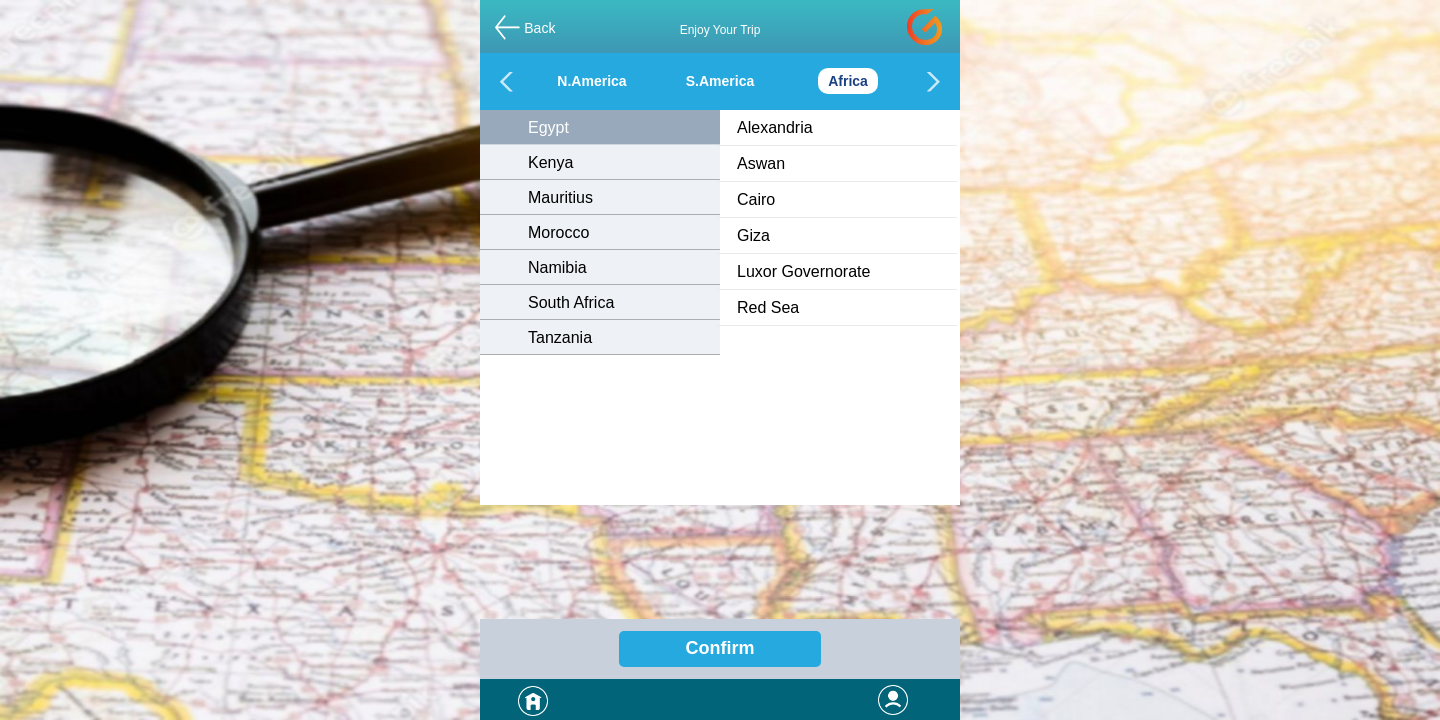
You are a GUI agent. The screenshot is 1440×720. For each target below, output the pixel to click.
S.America (720, 81)
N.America (591, 81)
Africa (848, 81)
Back (539, 28)
